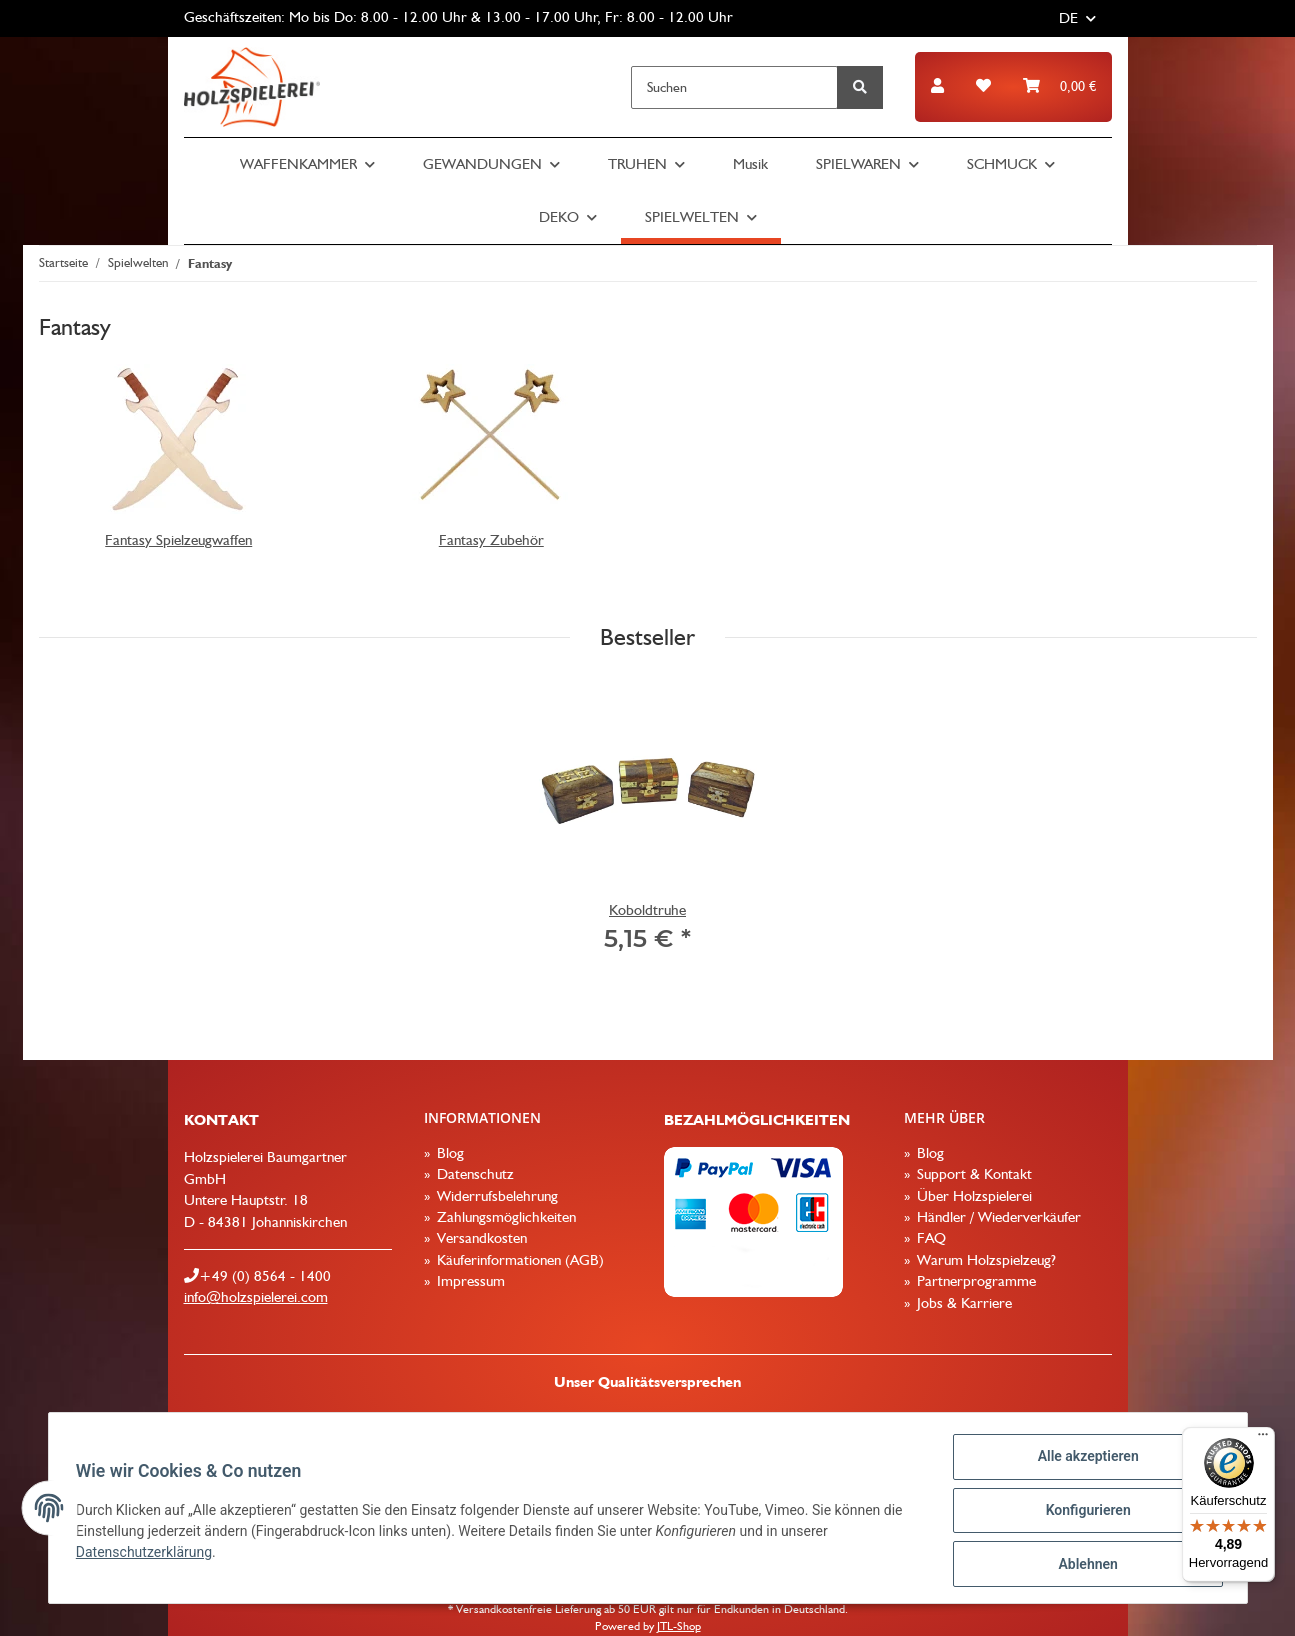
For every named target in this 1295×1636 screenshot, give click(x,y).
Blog (448, 1153)
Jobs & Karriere (962, 1303)
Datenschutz (473, 1174)
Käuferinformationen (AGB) (518, 1260)
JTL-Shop (679, 1626)
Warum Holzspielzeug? (984, 1260)
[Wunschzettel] (983, 86)
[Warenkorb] (1059, 86)
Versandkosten (480, 1238)
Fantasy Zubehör (491, 540)
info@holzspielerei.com (256, 1297)
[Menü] (1263, 1439)
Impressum (469, 1281)
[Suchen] (734, 87)
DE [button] (1068, 18)
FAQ (929, 1238)
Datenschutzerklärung (149, 1555)
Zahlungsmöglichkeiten (504, 1217)
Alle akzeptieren (1083, 1461)
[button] (937, 86)
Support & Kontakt (972, 1174)
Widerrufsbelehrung (495, 1196)
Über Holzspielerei (972, 1196)
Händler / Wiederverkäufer (997, 1217)
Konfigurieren (1083, 1513)
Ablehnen (1083, 1565)
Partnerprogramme (974, 1281)
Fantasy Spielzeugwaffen (178, 540)
